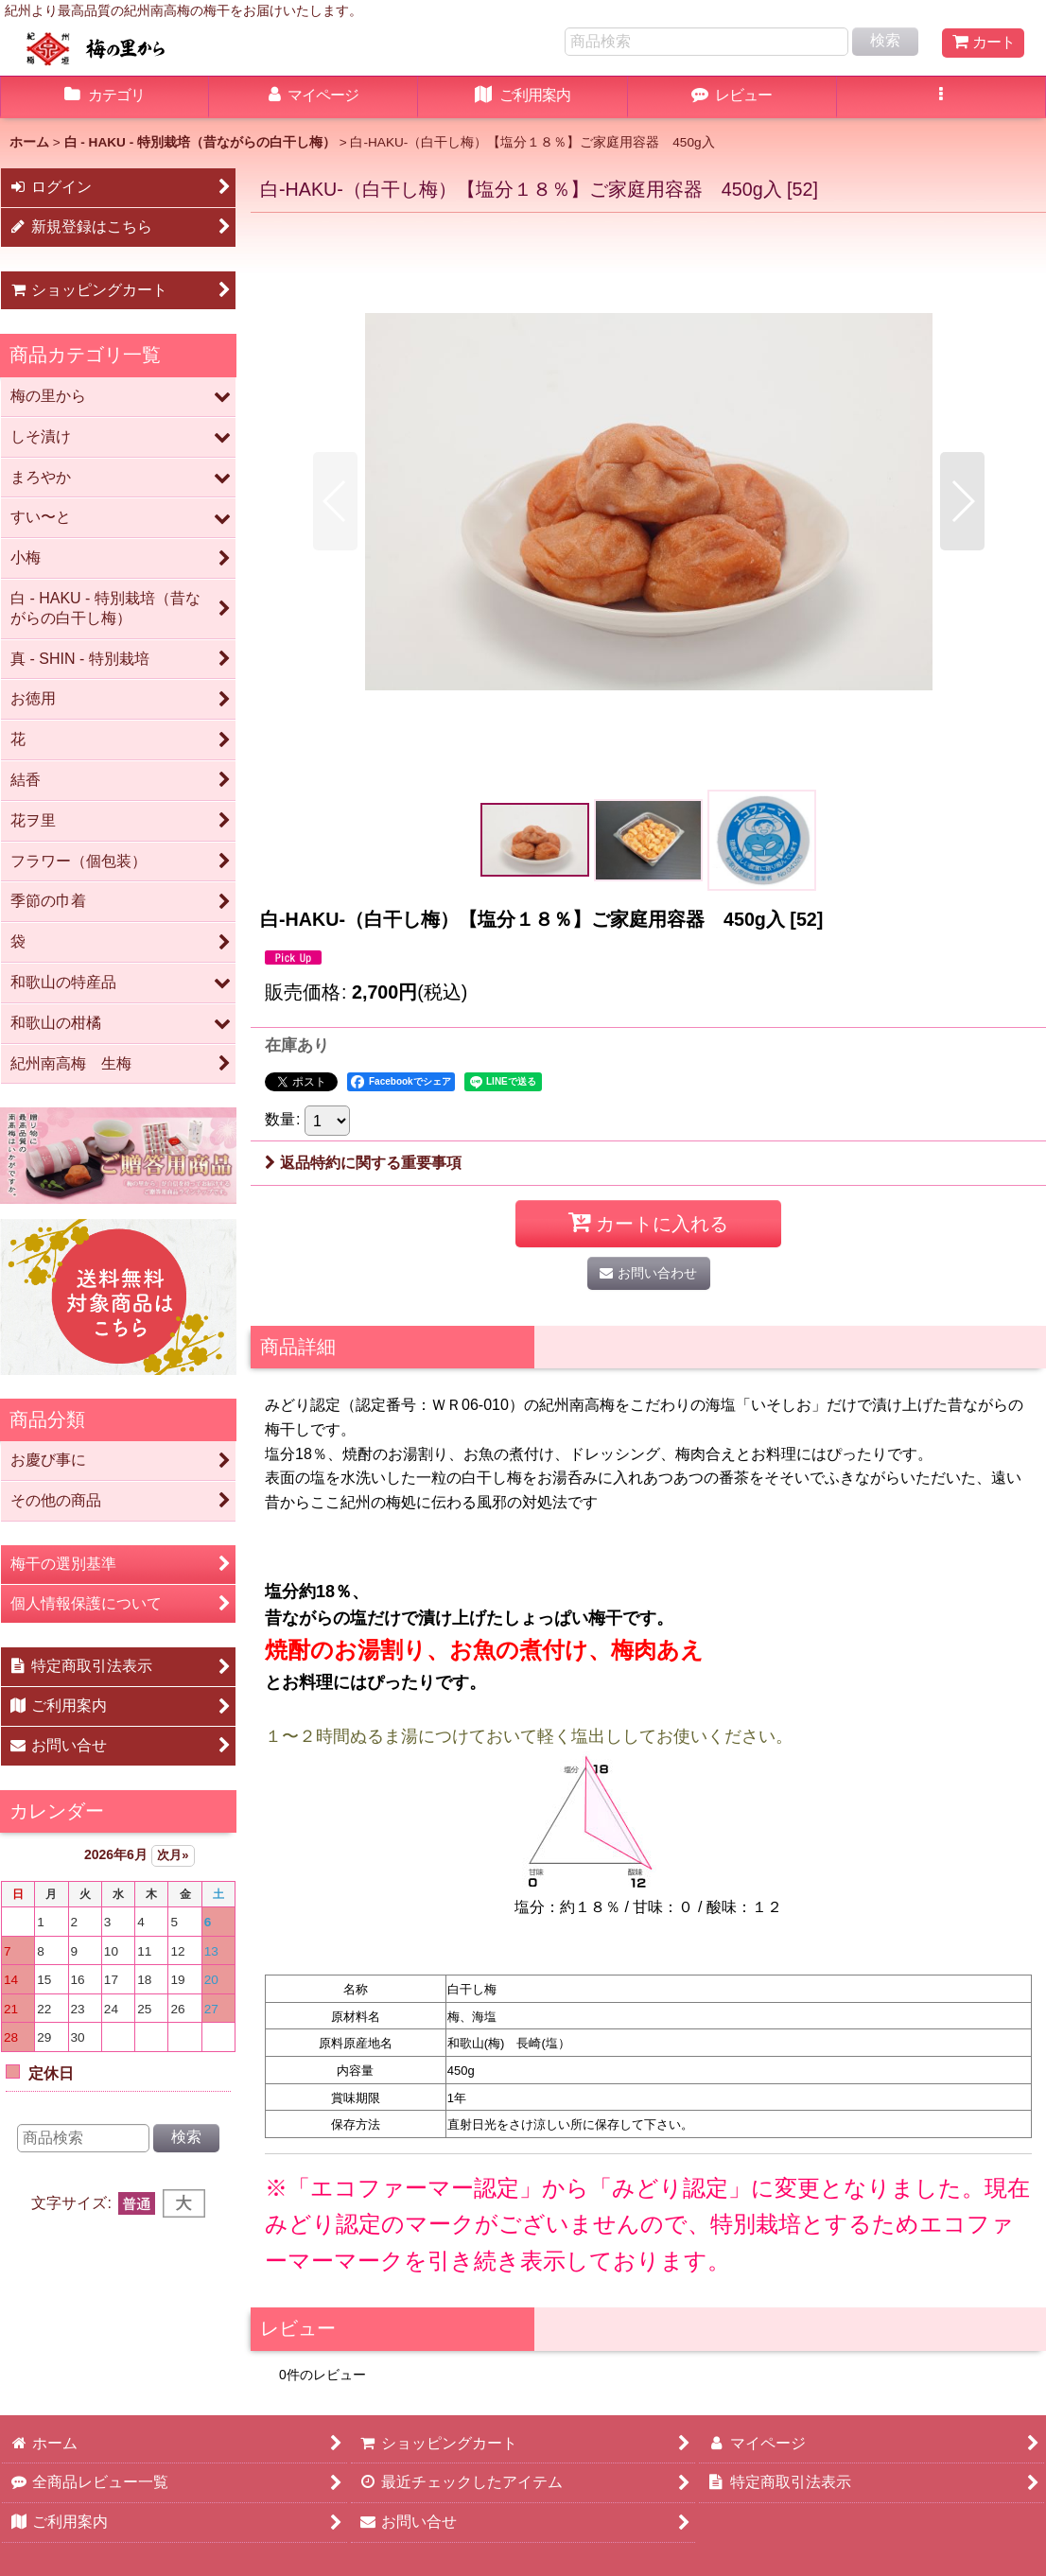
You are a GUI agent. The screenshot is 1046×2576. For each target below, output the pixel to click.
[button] (941, 97)
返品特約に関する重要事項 (363, 1163)
